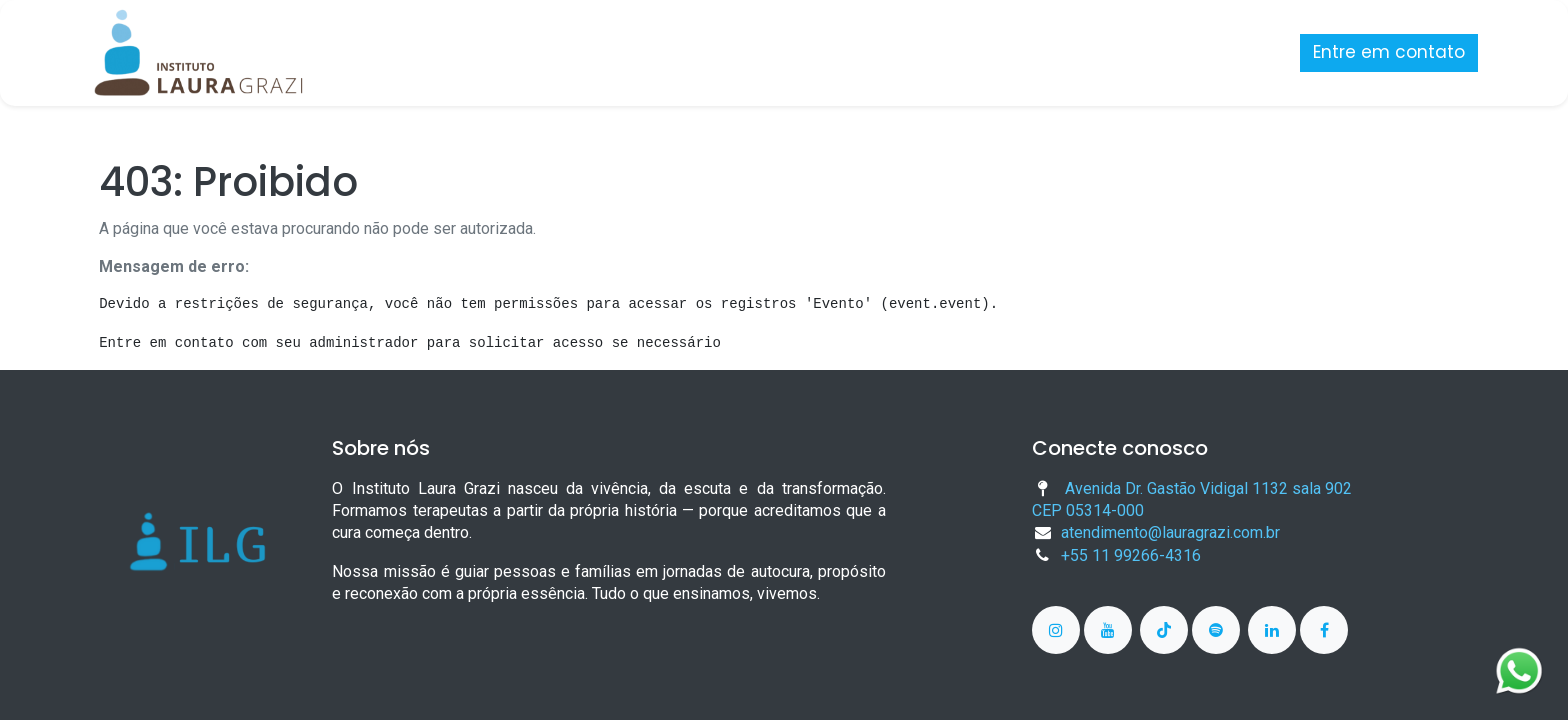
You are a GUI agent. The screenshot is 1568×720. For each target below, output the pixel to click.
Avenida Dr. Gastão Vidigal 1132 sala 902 (1208, 488)
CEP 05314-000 (1088, 510)
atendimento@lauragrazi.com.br (1170, 532)
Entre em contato (1380, 52)
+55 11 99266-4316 (1131, 555)
